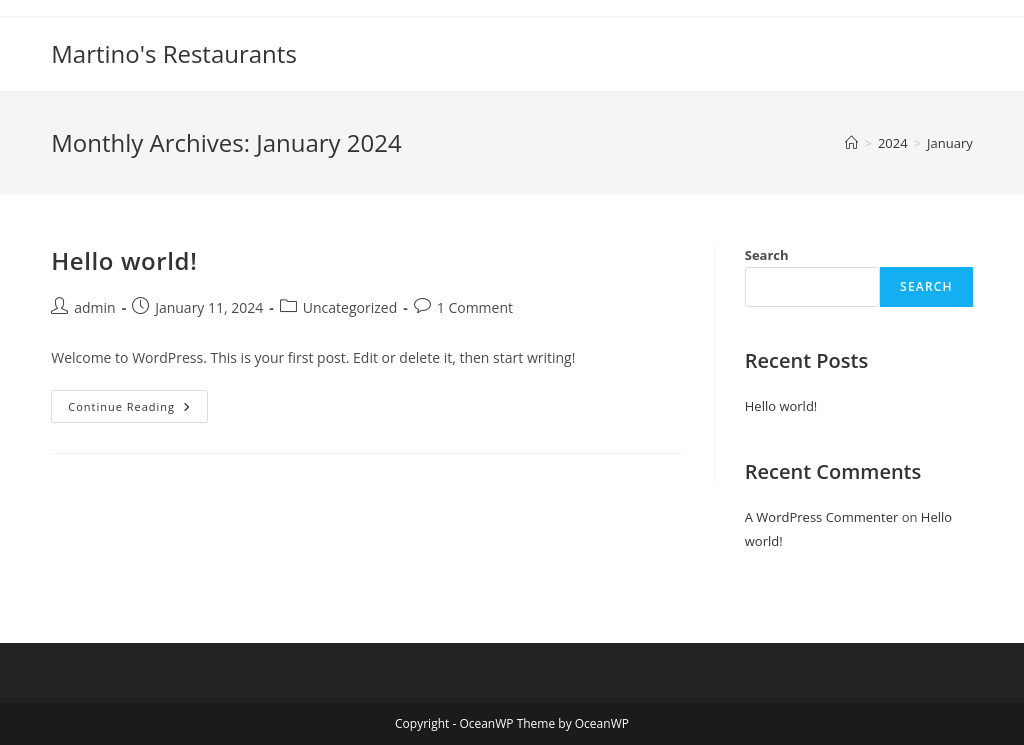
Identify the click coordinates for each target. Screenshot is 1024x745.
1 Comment (475, 307)
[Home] (851, 143)
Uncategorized (350, 307)
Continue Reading (138, 410)
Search (767, 255)
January (950, 143)
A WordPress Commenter (822, 517)
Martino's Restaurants (174, 53)
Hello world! (124, 260)
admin (94, 307)
